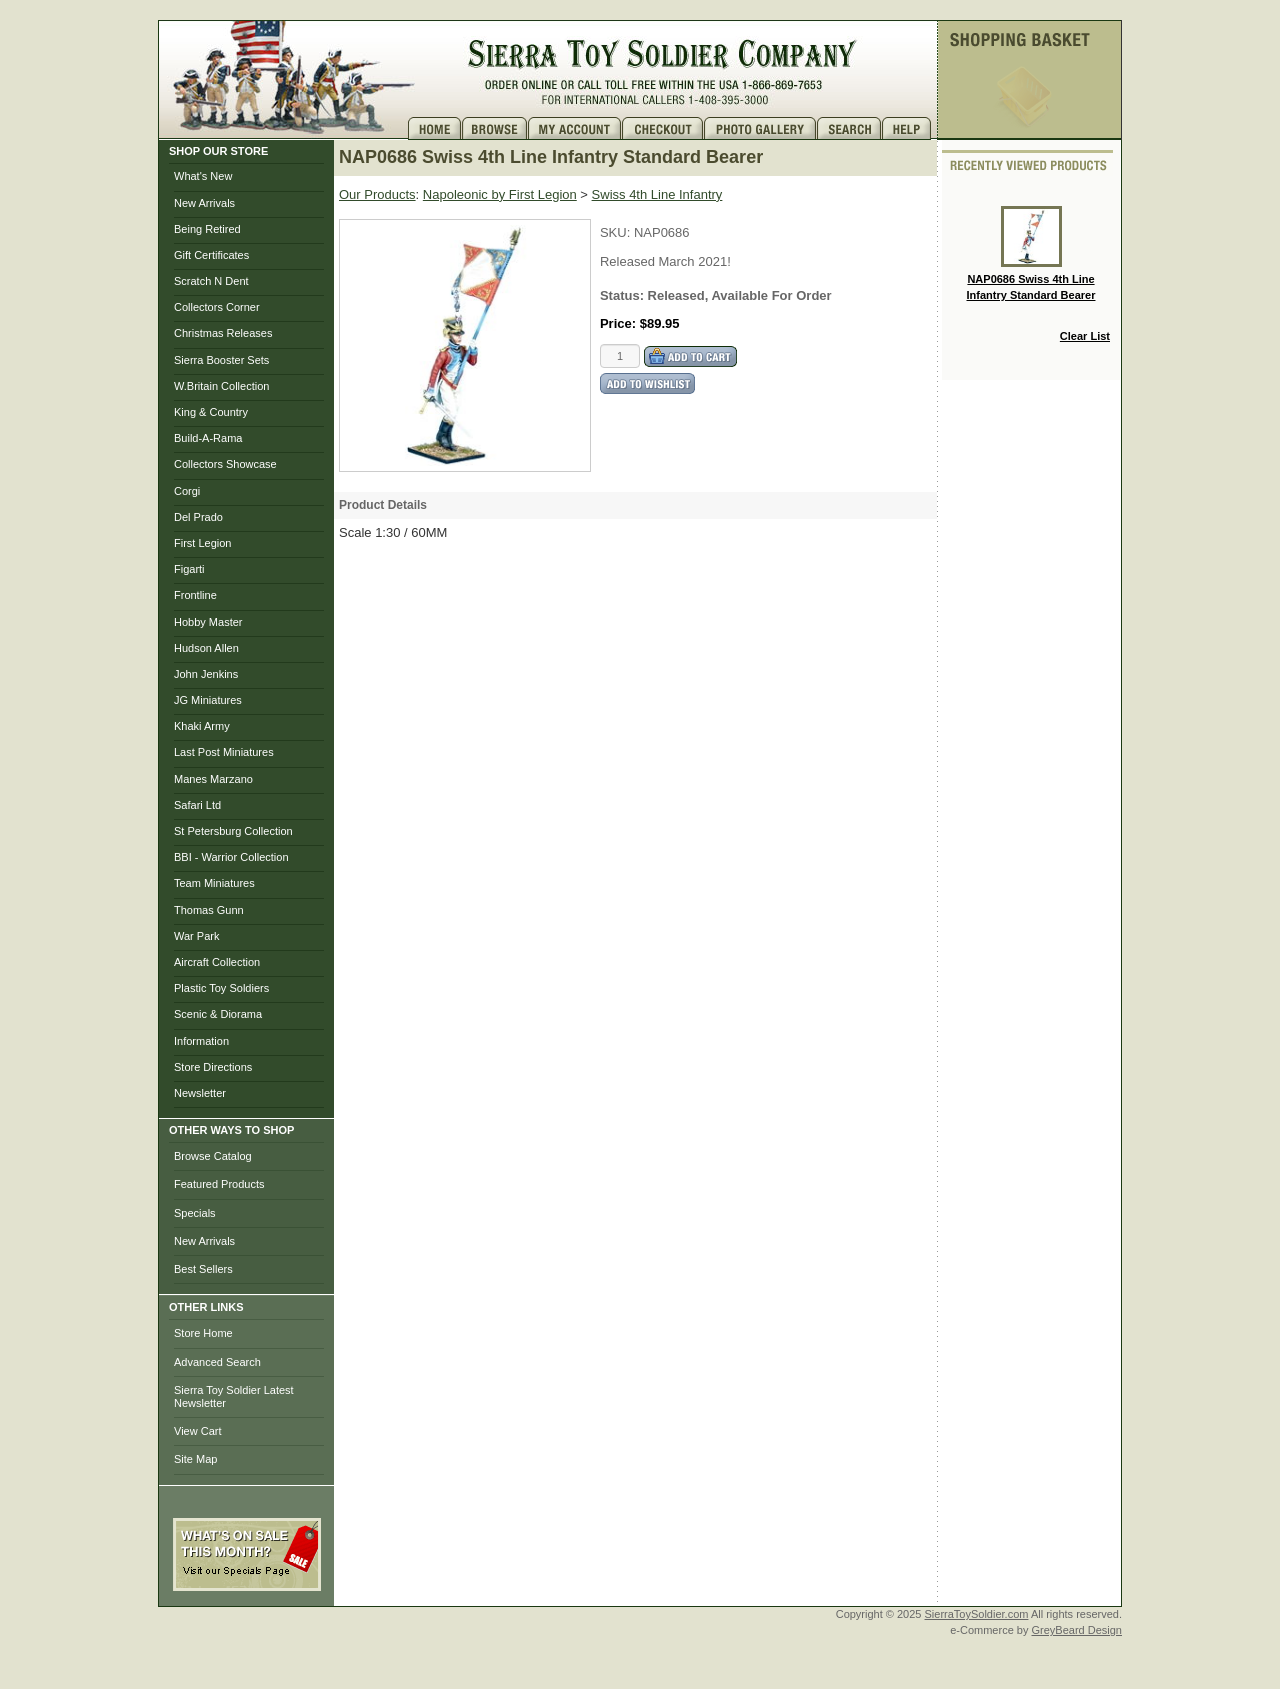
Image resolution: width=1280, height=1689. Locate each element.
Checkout (663, 128)
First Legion (202, 543)
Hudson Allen (206, 648)
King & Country (211, 412)
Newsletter (200, 1093)
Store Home (203, 1333)
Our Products (377, 194)
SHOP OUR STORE (218, 151)
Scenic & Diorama (218, 1014)
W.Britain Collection (221, 386)
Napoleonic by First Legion (500, 194)
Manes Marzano (213, 779)
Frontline (195, 595)
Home (435, 128)
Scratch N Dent (211, 281)
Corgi (187, 491)
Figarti (189, 569)
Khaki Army (202, 726)
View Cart (197, 1431)
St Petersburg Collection (233, 831)
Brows (495, 128)
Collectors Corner (217, 307)
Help (909, 128)
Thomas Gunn (209, 910)
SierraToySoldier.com (977, 1614)
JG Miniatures (208, 700)
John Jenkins (206, 674)
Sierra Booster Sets (221, 360)
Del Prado (198, 517)
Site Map (195, 1459)
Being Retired (207, 229)
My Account (575, 128)
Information (201, 1041)
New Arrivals (204, 203)
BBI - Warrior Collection (231, 857)
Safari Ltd (197, 805)
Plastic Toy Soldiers (221, 988)
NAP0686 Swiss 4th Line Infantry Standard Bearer (1031, 253)
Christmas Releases (223, 333)
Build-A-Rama (208, 438)
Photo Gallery (760, 128)
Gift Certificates (211, 255)
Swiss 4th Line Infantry (657, 194)
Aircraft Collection (217, 962)
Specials (195, 1213)
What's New (203, 176)
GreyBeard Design (1077, 1630)
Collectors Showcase (225, 464)
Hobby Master (208, 622)
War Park (196, 936)
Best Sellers (203, 1269)
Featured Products (219, 1184)
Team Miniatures (214, 883)
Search (849, 128)
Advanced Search (217, 1362)
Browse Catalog (213, 1156)
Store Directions (213, 1067)
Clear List (1085, 336)
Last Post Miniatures (224, 752)
